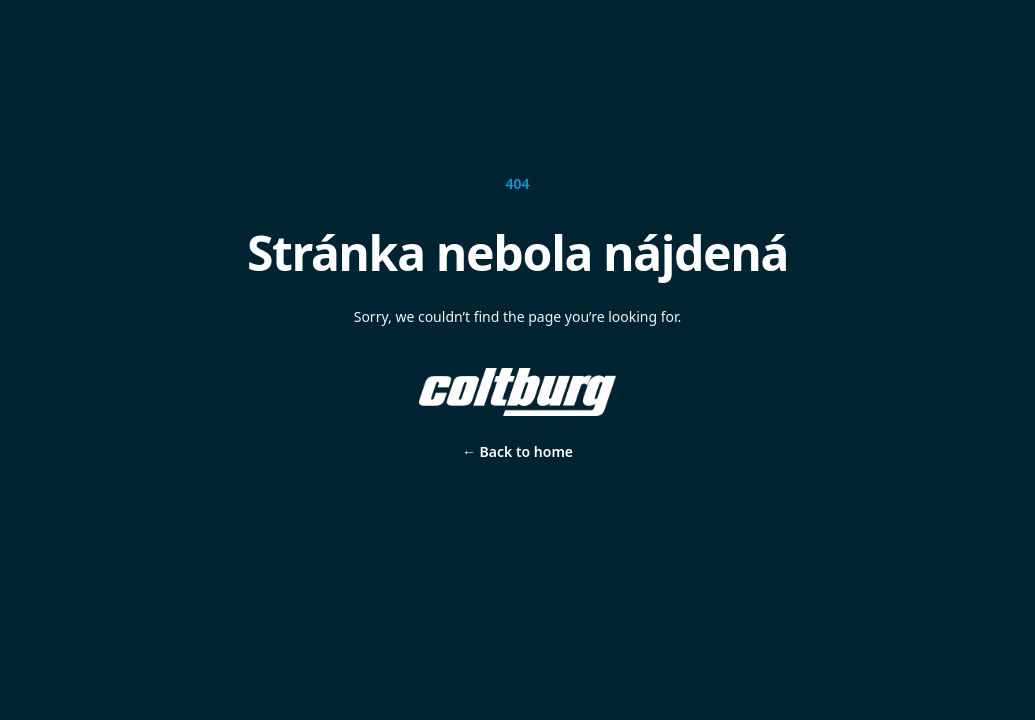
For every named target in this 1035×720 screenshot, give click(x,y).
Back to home (517, 451)
